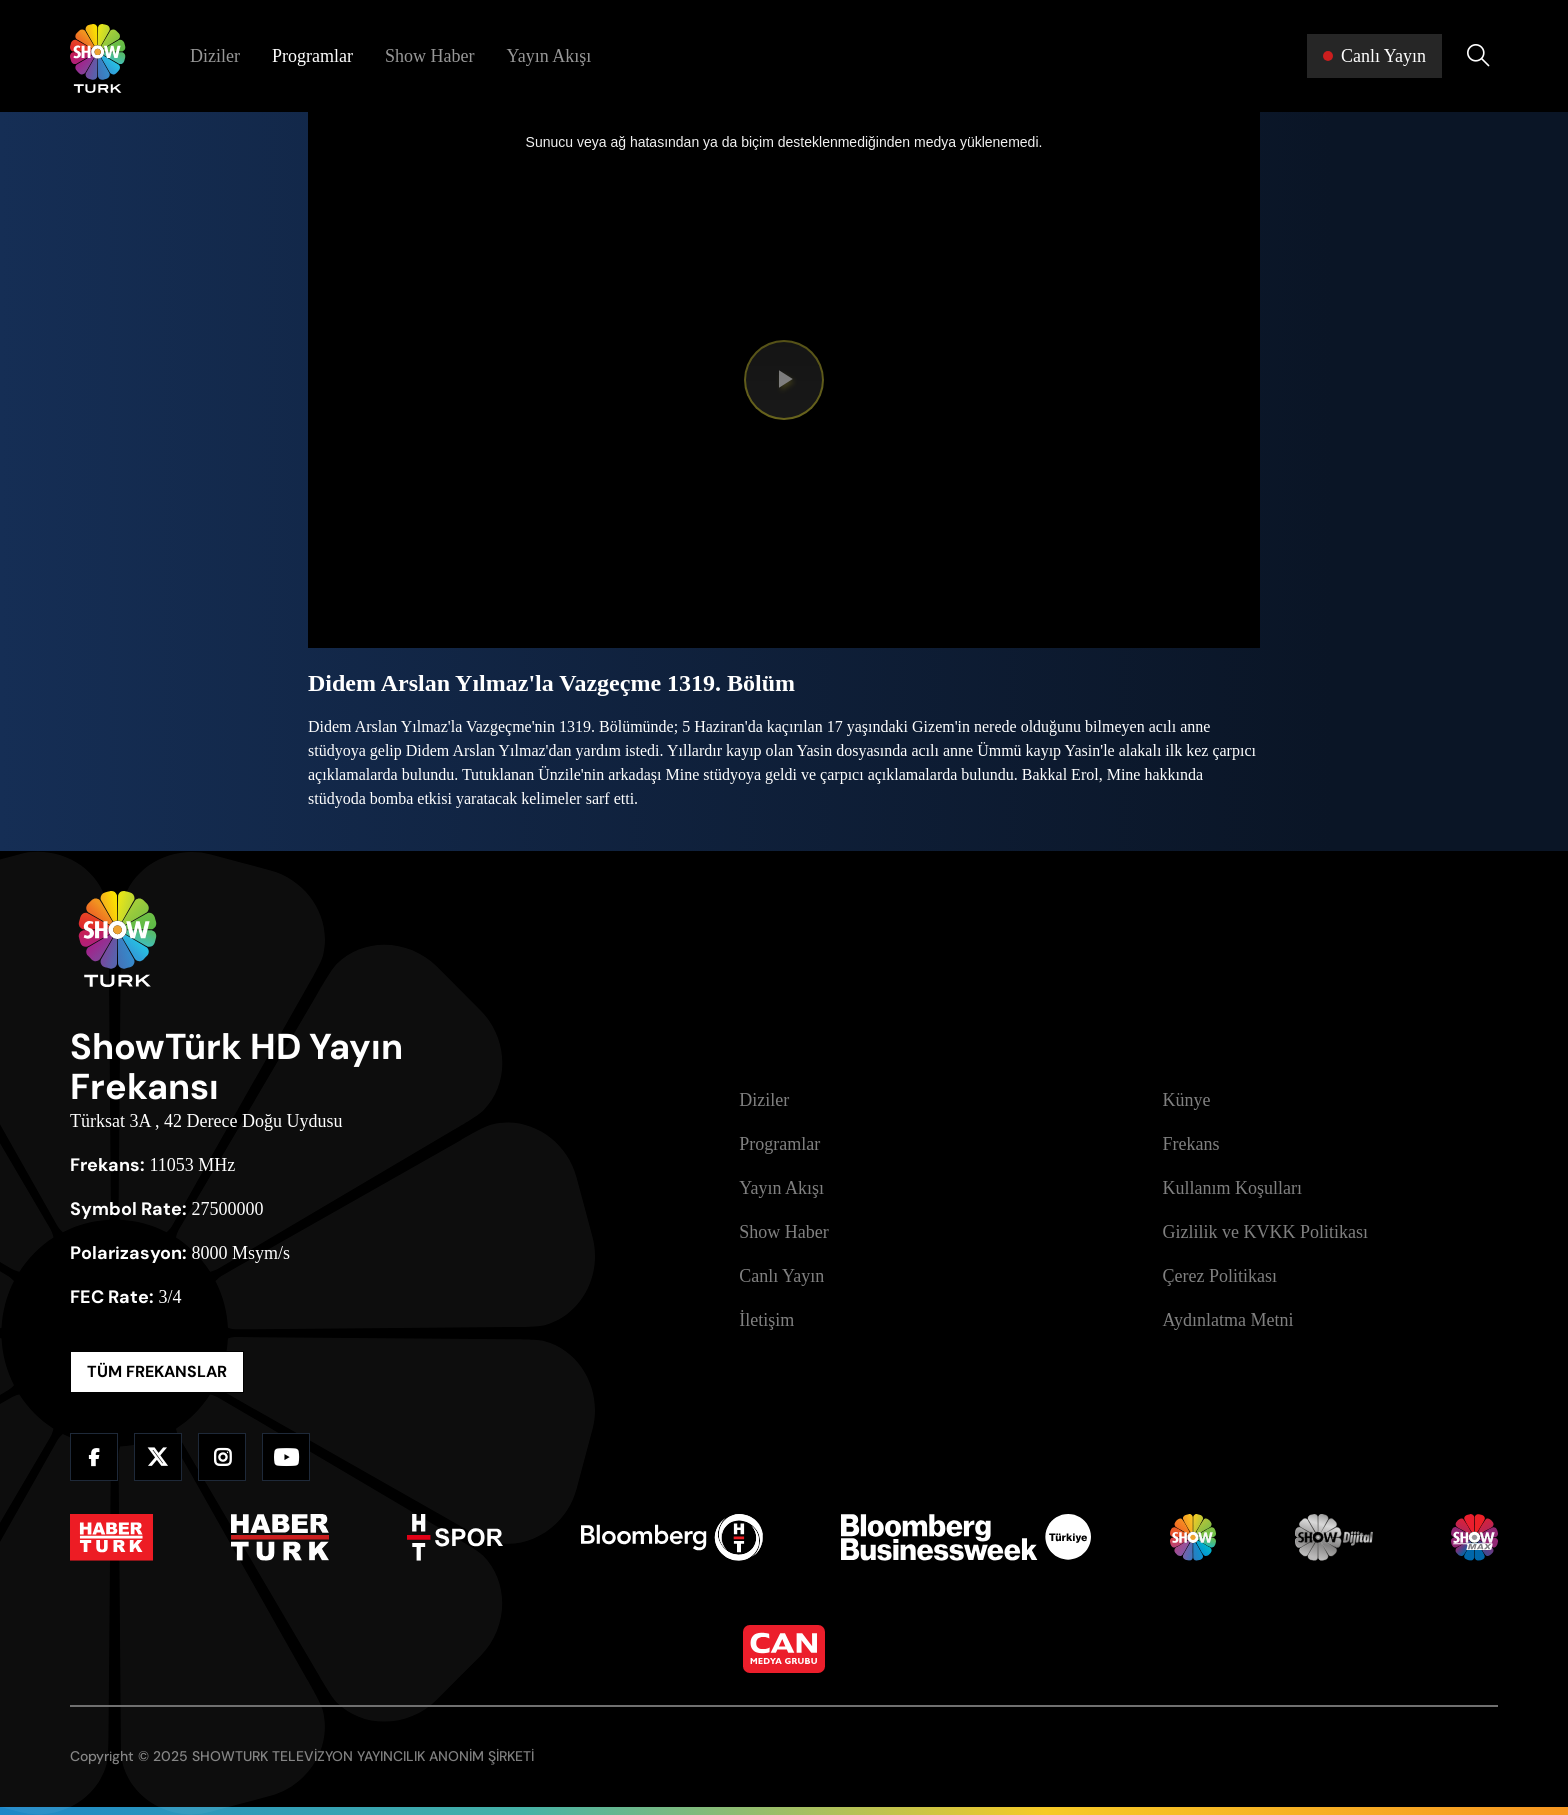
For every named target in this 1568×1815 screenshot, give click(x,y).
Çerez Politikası (1220, 1276)
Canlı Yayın (781, 1276)
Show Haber (429, 56)
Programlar (312, 56)
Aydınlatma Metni (1228, 1320)
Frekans (1191, 1144)
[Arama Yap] (1478, 56)
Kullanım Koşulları (1232, 1188)
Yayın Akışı (548, 56)
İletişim (766, 1320)
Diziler (215, 56)
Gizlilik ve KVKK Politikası (1266, 1232)
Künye (1187, 1100)
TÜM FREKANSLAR (157, 1371)
